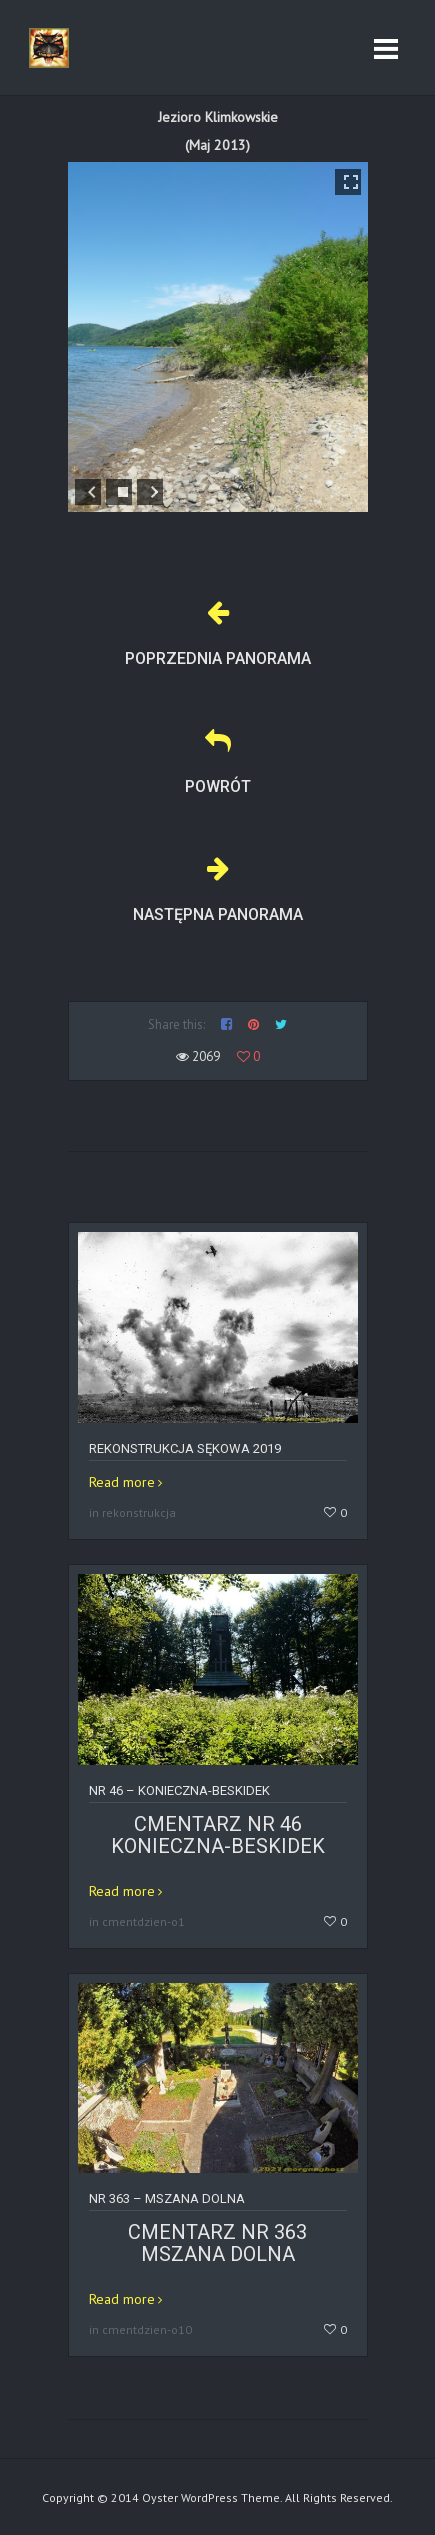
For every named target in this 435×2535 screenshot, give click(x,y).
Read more (122, 1482)
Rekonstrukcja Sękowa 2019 (185, 1448)
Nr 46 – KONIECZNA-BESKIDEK (179, 1790)
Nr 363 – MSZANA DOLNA (167, 2198)
